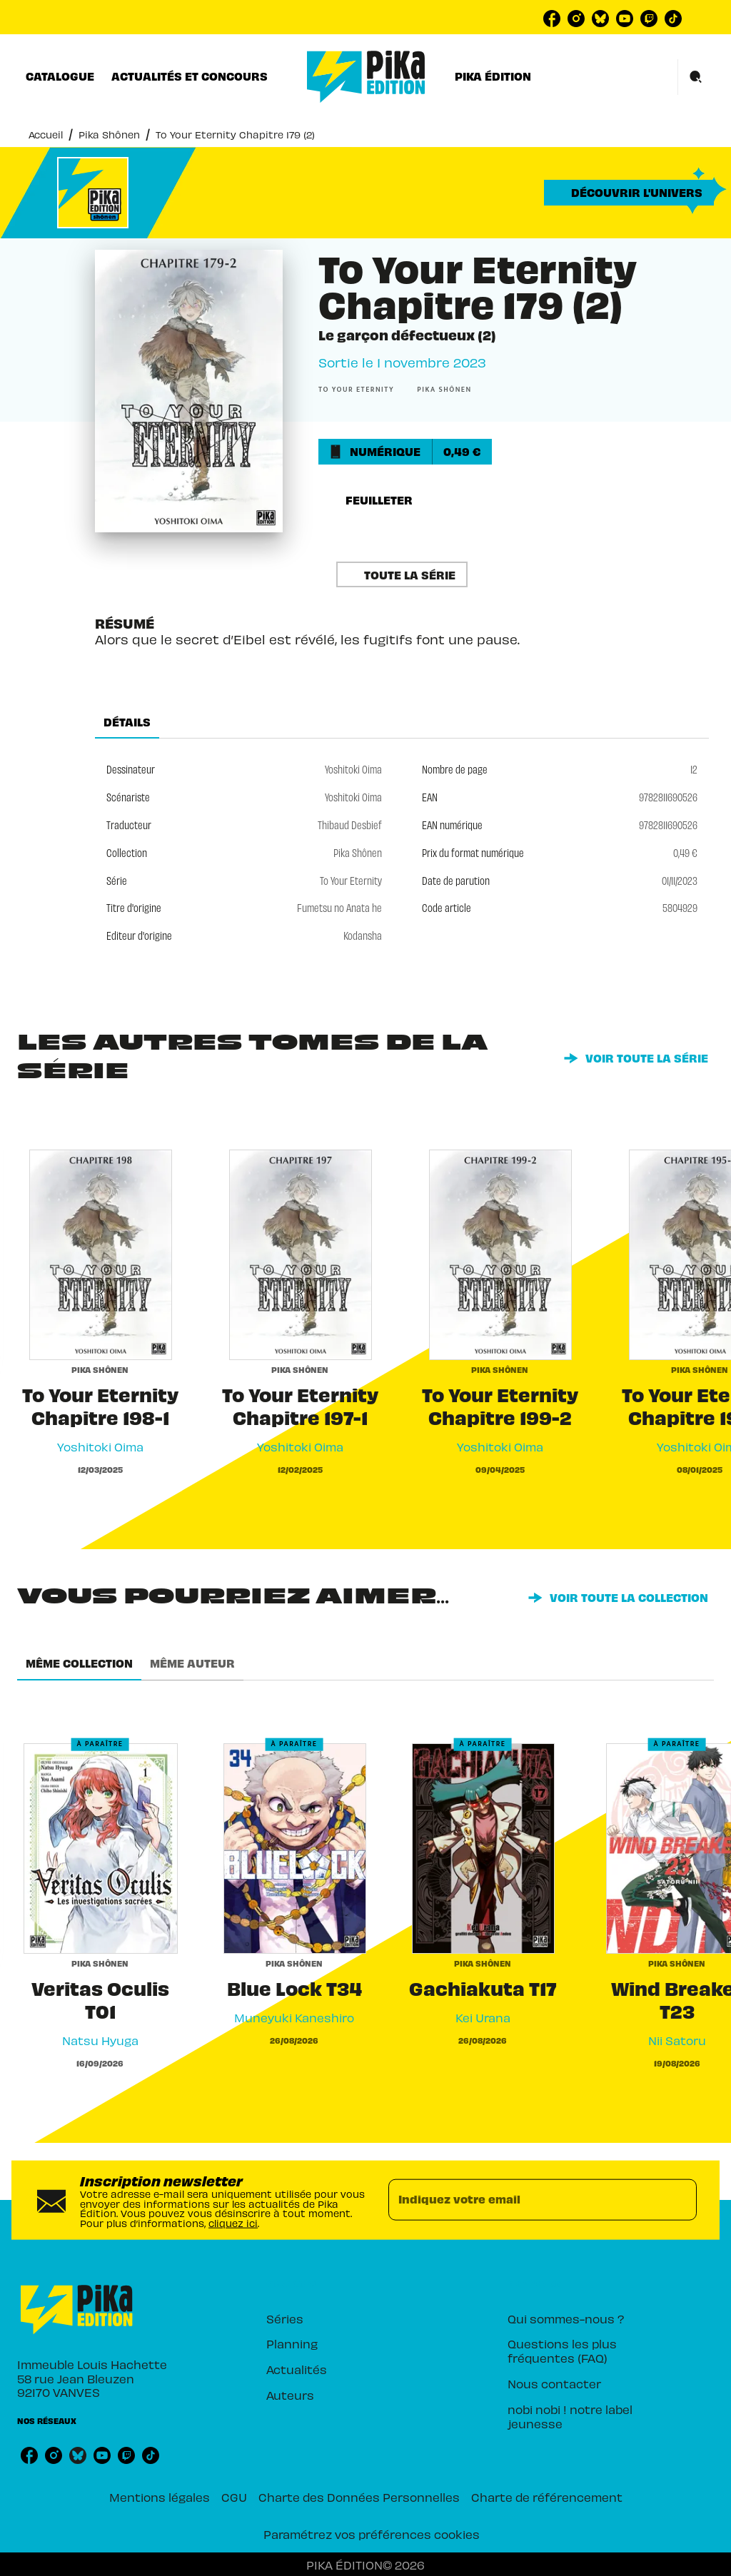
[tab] (60, 76)
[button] (629, 193)
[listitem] (552, 18)
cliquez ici (233, 2223)
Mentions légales (159, 2497)
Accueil (46, 134)
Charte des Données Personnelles (359, 2497)
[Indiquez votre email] (524, 2200)
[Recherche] (696, 77)
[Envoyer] (679, 2200)
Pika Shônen (109, 134)
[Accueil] (366, 77)
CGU (234, 2497)
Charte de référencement (546, 2497)
